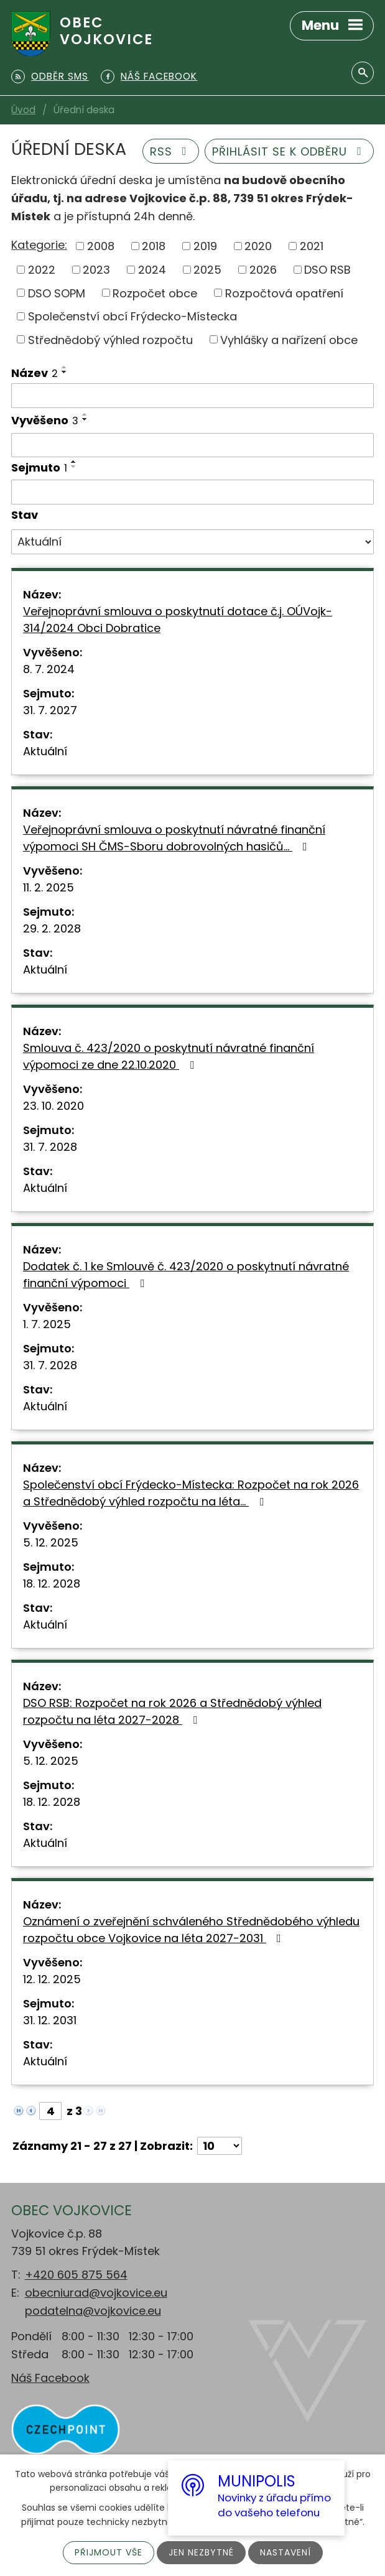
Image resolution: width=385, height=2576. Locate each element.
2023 (96, 269)
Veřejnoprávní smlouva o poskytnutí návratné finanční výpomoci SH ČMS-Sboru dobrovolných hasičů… (174, 838)
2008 (100, 246)
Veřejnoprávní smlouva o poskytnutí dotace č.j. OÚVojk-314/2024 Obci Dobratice (177, 619)
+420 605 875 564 (76, 2274)
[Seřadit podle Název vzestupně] (65, 367)
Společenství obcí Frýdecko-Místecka (132, 316)
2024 (152, 269)
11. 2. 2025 (48, 887)
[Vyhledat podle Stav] (192, 541)
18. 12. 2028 (51, 1583)
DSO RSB (327, 269)
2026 (263, 269)
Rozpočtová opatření (284, 292)
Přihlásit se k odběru (289, 151)
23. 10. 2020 (53, 1106)
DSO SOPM (56, 292)
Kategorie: (39, 245)
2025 (207, 269)
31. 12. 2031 (50, 2020)
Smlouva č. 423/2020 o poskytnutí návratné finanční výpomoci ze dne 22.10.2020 (168, 1056)
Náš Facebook (50, 2378)
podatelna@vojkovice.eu (93, 2310)
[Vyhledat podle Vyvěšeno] (192, 445)
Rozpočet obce (155, 292)
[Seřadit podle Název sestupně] (65, 372)
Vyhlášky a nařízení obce (289, 339)
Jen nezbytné (201, 2552)
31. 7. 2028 (50, 1147)
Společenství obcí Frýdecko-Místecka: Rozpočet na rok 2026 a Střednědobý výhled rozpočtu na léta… (191, 1493)
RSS (171, 151)
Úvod (23, 109)
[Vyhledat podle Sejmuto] (192, 492)
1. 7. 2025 (47, 1324)
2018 (153, 246)
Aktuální (45, 751)
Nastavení (285, 2552)
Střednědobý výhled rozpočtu (110, 339)
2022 (41, 269)
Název (34, 373)
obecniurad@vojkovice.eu (96, 2292)
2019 (205, 246)
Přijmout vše (108, 2552)
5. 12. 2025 (50, 1542)
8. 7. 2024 (49, 669)
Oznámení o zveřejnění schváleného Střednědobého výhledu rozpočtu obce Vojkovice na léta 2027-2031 (191, 1929)
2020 (258, 246)
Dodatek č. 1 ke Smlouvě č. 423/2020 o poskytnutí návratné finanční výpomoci (186, 1274)
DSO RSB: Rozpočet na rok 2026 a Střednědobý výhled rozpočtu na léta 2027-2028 (172, 1711)
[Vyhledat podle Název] (192, 395)
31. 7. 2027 (50, 710)
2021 (311, 246)
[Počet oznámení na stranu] (219, 2146)
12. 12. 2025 (52, 1979)
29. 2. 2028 (52, 928)
